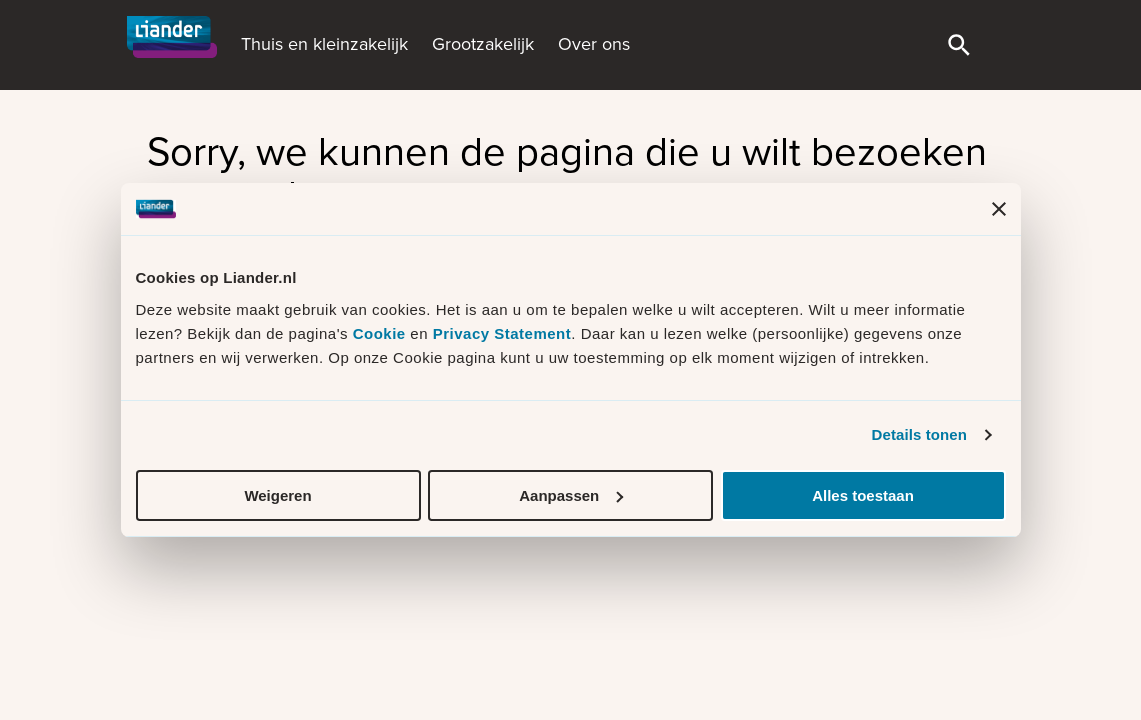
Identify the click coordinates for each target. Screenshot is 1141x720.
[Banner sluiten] (999, 209)
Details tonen (919, 434)
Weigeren (277, 495)
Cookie (382, 333)
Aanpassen (571, 495)
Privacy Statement (502, 333)
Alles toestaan (863, 495)
